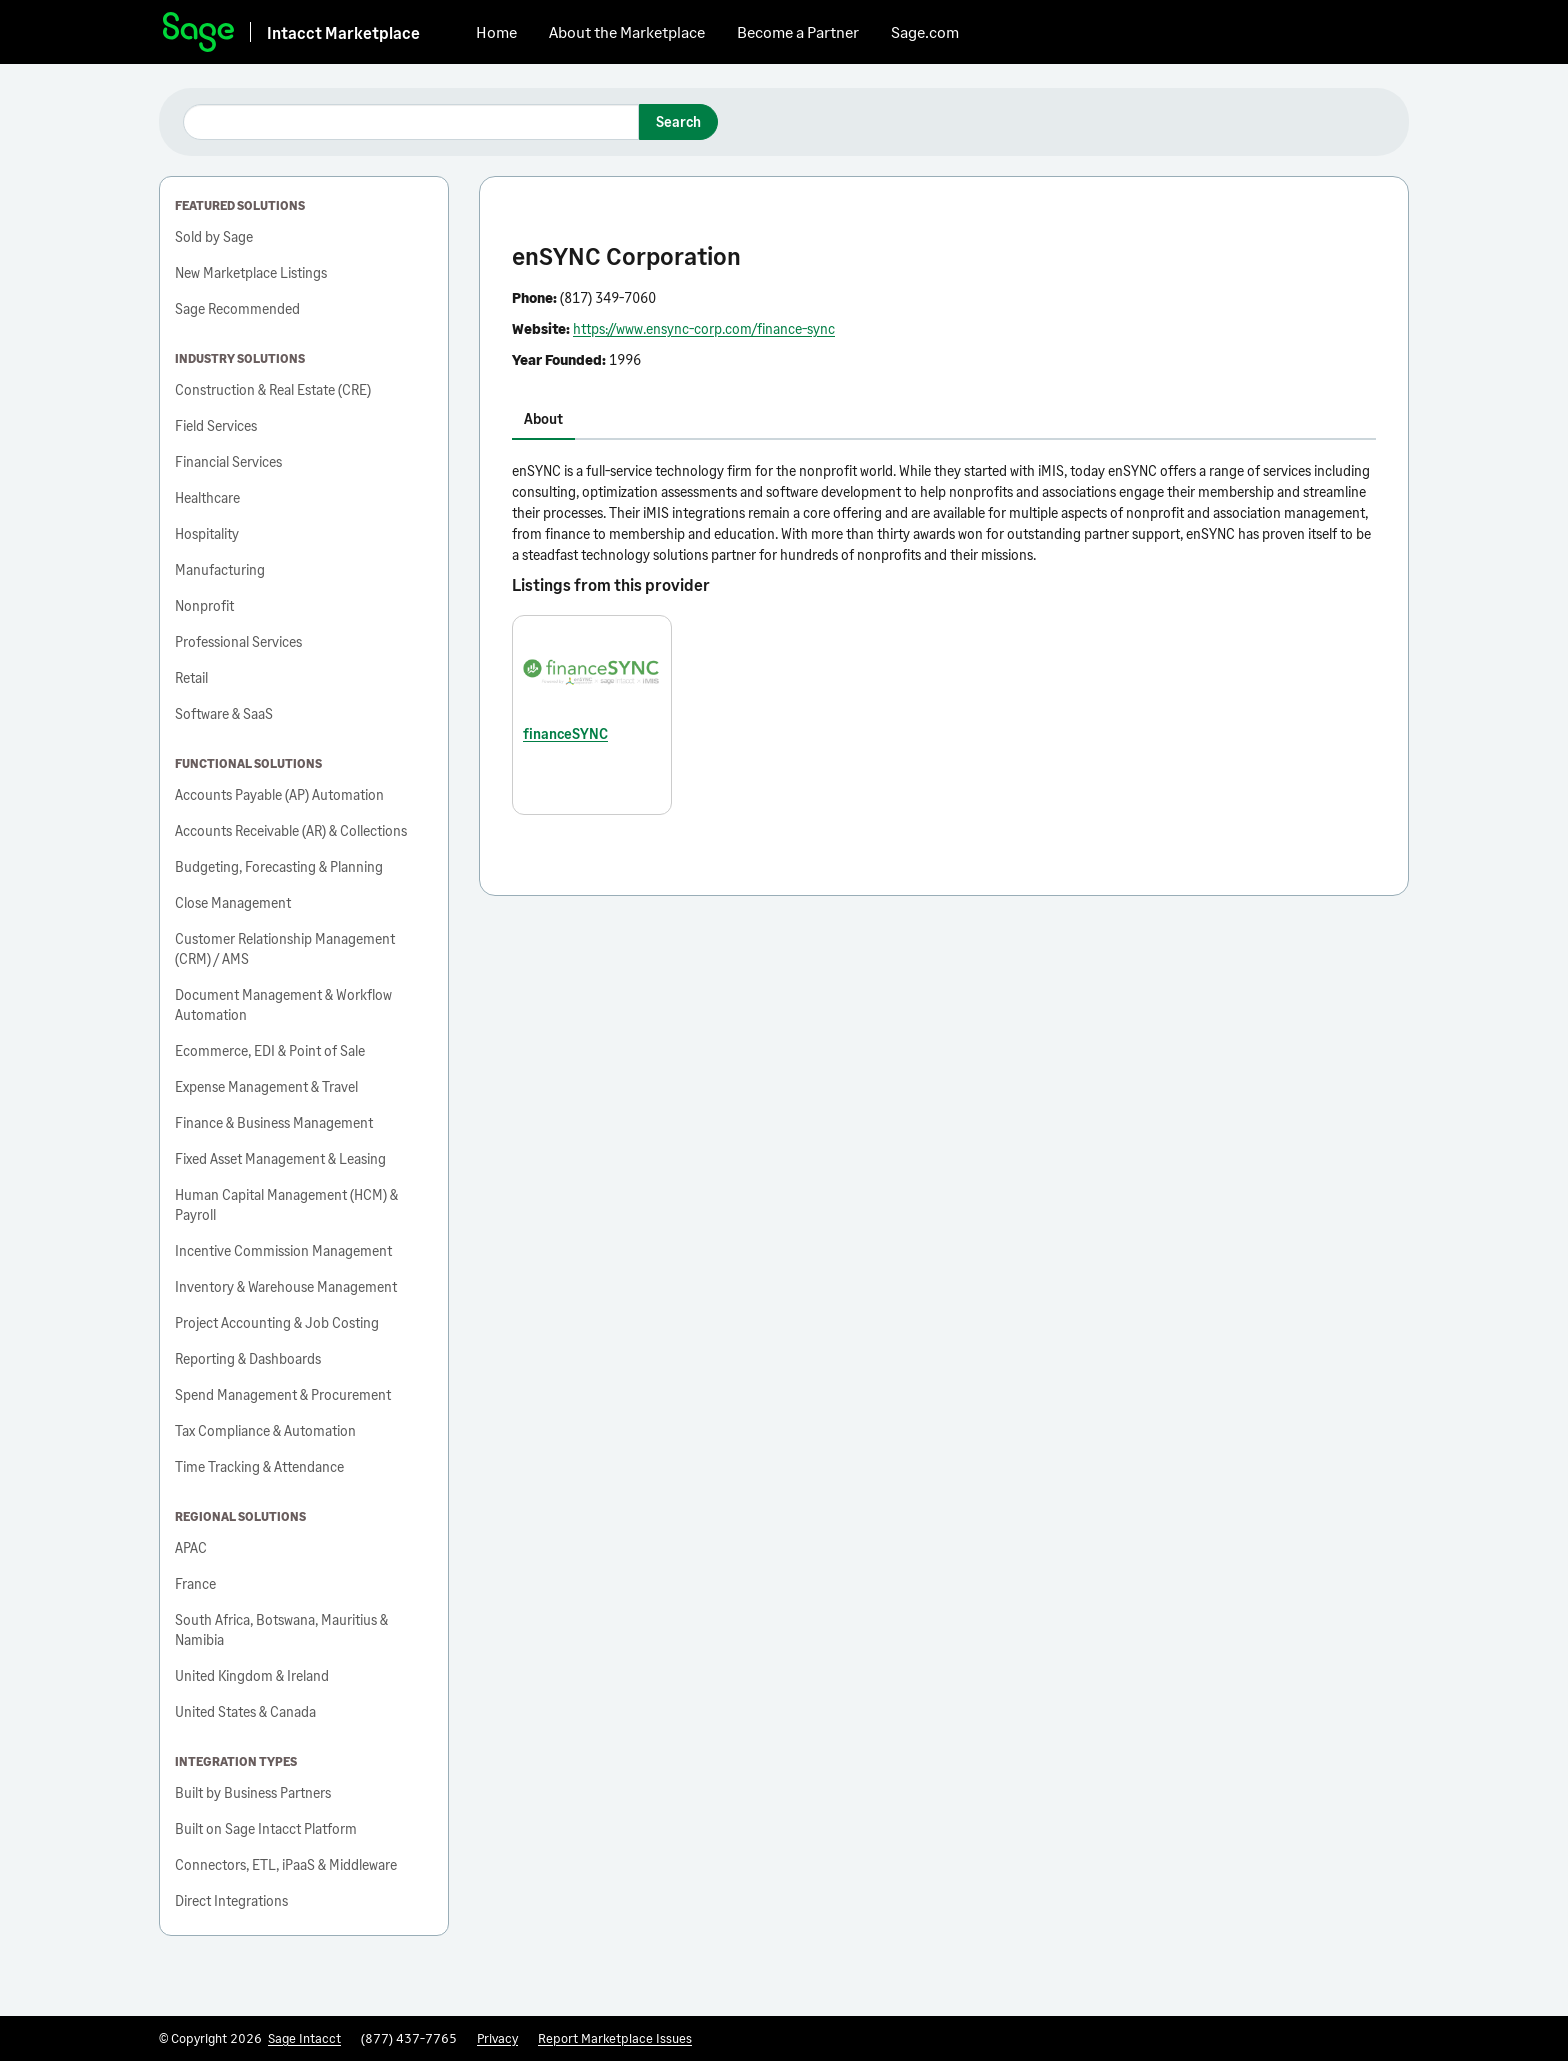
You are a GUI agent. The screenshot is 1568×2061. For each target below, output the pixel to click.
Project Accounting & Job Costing (277, 1322)
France (195, 1583)
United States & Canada (245, 1711)
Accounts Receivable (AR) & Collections (291, 830)
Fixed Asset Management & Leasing (280, 1158)
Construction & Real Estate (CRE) (273, 389)
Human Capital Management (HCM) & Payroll (286, 1204)
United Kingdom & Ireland (252, 1675)
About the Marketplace (627, 31)
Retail (191, 677)
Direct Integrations (231, 1900)
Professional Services (238, 641)
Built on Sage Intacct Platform (266, 1828)
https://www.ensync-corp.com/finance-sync (704, 328)
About (543, 418)
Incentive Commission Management (283, 1250)
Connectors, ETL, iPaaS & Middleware (286, 1864)
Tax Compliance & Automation (265, 1430)
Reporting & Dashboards (248, 1358)
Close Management (233, 902)
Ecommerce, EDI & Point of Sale (270, 1050)
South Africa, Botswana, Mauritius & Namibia (281, 1629)
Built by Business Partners (253, 1792)
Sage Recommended (237, 308)
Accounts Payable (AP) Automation (279, 794)
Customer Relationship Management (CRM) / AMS (285, 948)
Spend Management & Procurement (283, 1394)
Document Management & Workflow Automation (283, 1004)
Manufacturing (220, 569)
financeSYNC (565, 733)
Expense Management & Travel (266, 1086)
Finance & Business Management (274, 1122)
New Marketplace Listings (251, 272)
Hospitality (207, 533)
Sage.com (925, 31)
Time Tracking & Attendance (259, 1466)
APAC (191, 1547)
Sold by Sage (214, 236)
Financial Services (228, 461)
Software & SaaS (224, 713)
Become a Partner (798, 31)
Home (496, 31)
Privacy (497, 2038)
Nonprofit (204, 605)
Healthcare (207, 497)
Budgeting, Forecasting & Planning (279, 866)
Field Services (216, 425)
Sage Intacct (304, 2038)
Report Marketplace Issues (615, 2038)
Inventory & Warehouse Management (286, 1286)
